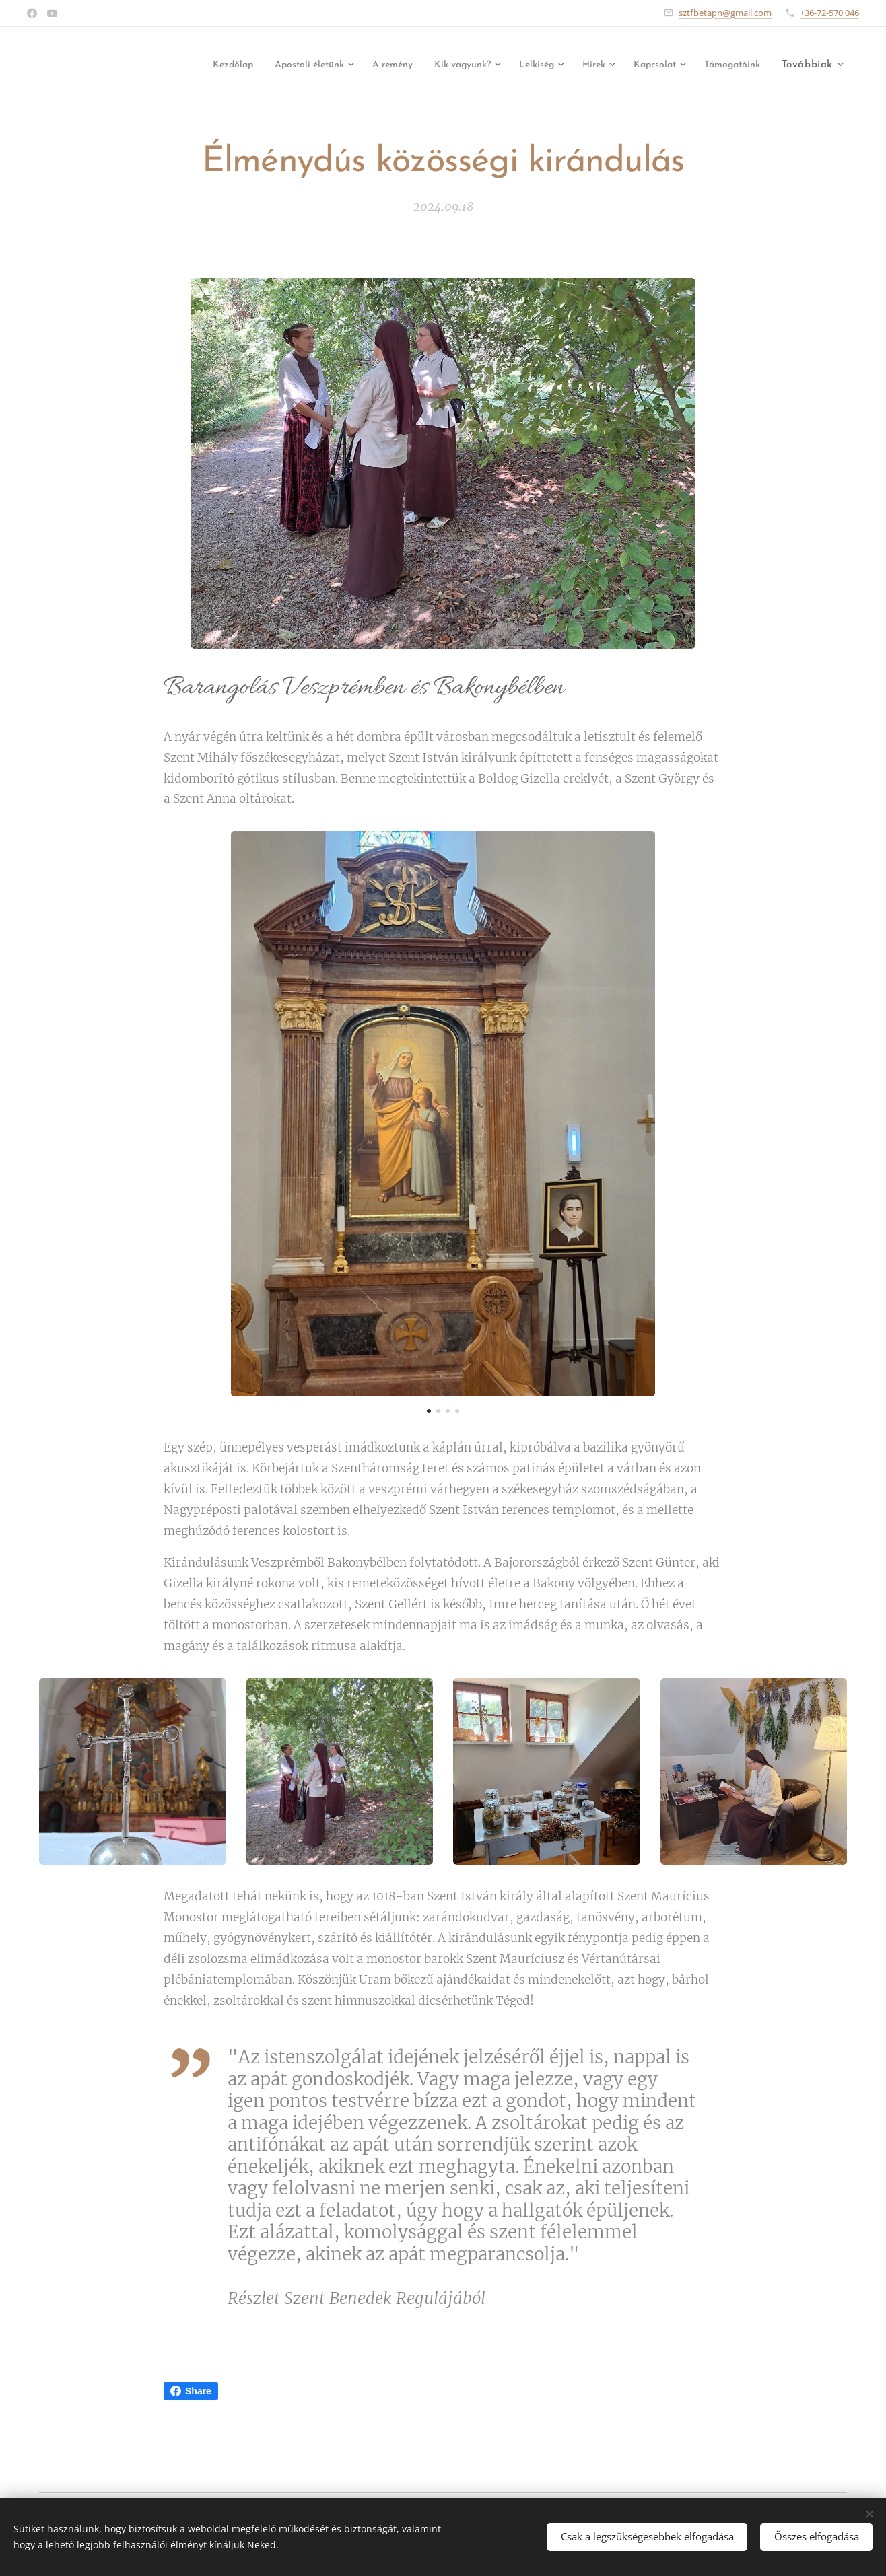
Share (190, 2391)
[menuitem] (173, 65)
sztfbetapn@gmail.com (725, 13)
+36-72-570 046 (829, 13)
